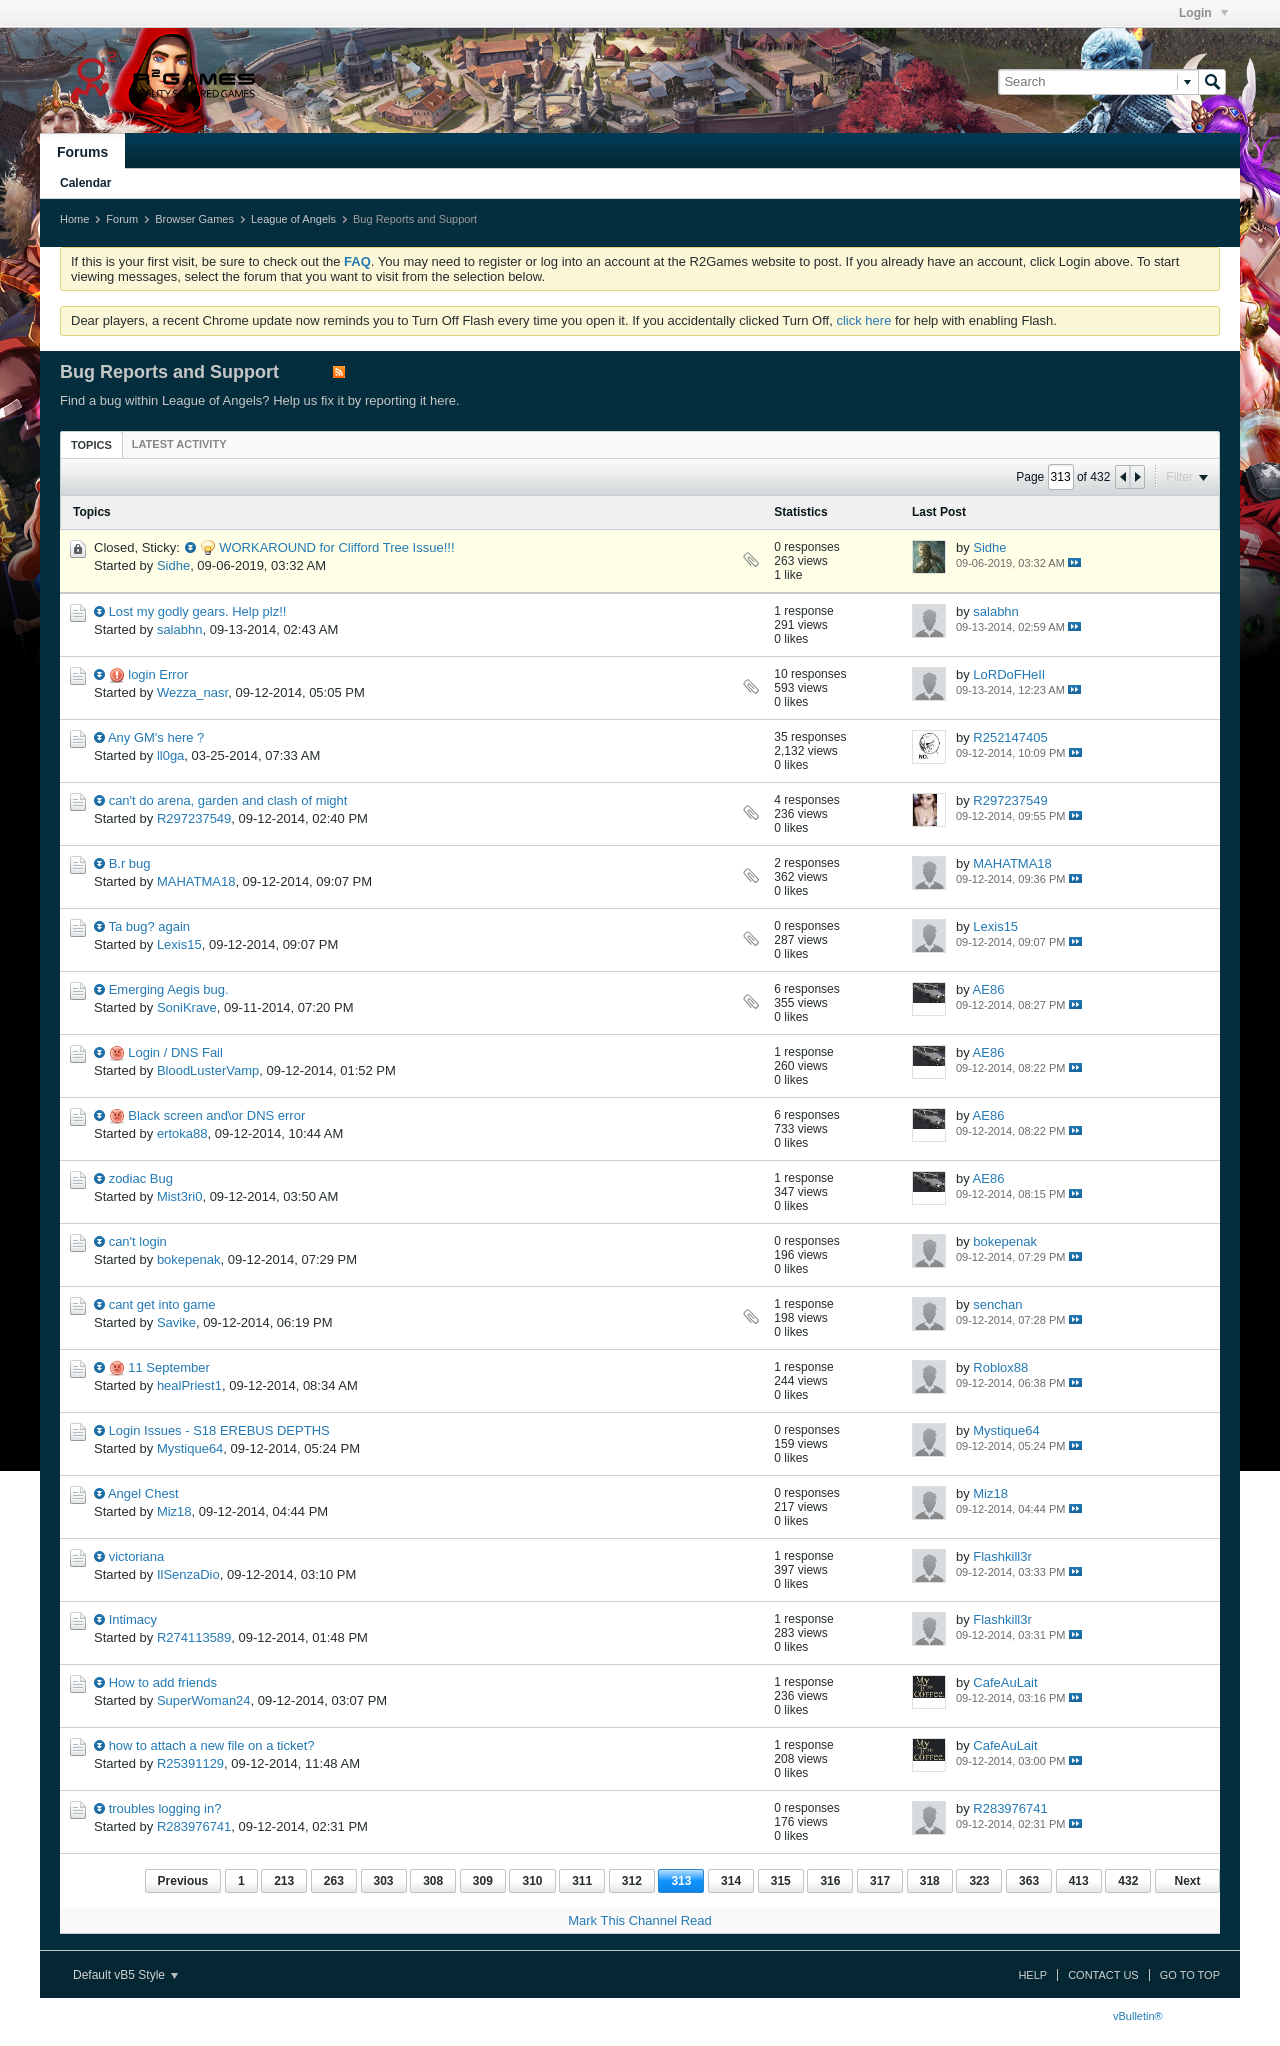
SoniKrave (187, 1007)
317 (880, 1881)
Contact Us (1103, 1975)
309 (483, 1881)
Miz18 (174, 1511)
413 (1079, 1881)
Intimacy (133, 1619)
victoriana (137, 1556)
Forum (122, 219)
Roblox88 (1000, 1367)
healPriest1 (189, 1385)
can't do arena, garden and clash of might (228, 800)
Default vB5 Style (125, 1975)
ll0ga (170, 755)
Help (1032, 1975)
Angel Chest (143, 1493)
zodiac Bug (141, 1178)
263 (334, 1881)
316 (830, 1881)
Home (74, 219)
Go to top (1190, 1975)
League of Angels (293, 219)
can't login (138, 1241)
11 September (169, 1367)
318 (930, 1881)
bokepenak (189, 1259)
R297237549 (194, 818)
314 (731, 1881)
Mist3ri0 (180, 1196)
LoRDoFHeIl (1009, 674)
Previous (183, 1881)
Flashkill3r (1002, 1556)
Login (1203, 13)
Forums (82, 152)
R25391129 (190, 1763)
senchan (997, 1304)
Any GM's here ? (156, 737)
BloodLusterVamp (208, 1070)
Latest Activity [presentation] (179, 444)
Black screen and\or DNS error (216, 1115)
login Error (158, 674)
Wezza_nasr (192, 692)
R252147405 (1010, 737)
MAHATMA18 (196, 881)
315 (781, 1881)
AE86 (989, 989)
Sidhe (173, 565)
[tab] (91, 444)
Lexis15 (179, 944)
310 (532, 1881)
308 (433, 1881)
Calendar (85, 183)
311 (582, 1881)
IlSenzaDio (188, 1574)
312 (632, 1881)
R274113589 (194, 1637)
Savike (176, 1322)
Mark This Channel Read (640, 1920)
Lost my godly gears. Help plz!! (198, 611)
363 (1029, 1881)
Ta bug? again (149, 926)
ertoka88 (182, 1133)
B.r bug (130, 863)
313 (681, 1881)
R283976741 (194, 1826)
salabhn (180, 629)
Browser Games (194, 219)
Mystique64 (190, 1448)
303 (384, 1881)
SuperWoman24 (204, 1700)
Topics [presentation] (91, 445)
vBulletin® (1138, 2016)
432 (1128, 1881)
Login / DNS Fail (175, 1052)
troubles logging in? (165, 1808)
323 (979, 1881)
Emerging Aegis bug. (169, 989)
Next (1187, 1881)
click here (863, 320)
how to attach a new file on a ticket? (212, 1745)
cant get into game (162, 1304)
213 (284, 1881)
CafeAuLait (1005, 1682)
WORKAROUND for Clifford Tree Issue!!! (336, 547)
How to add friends (163, 1682)
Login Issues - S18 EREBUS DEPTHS (219, 1430)
